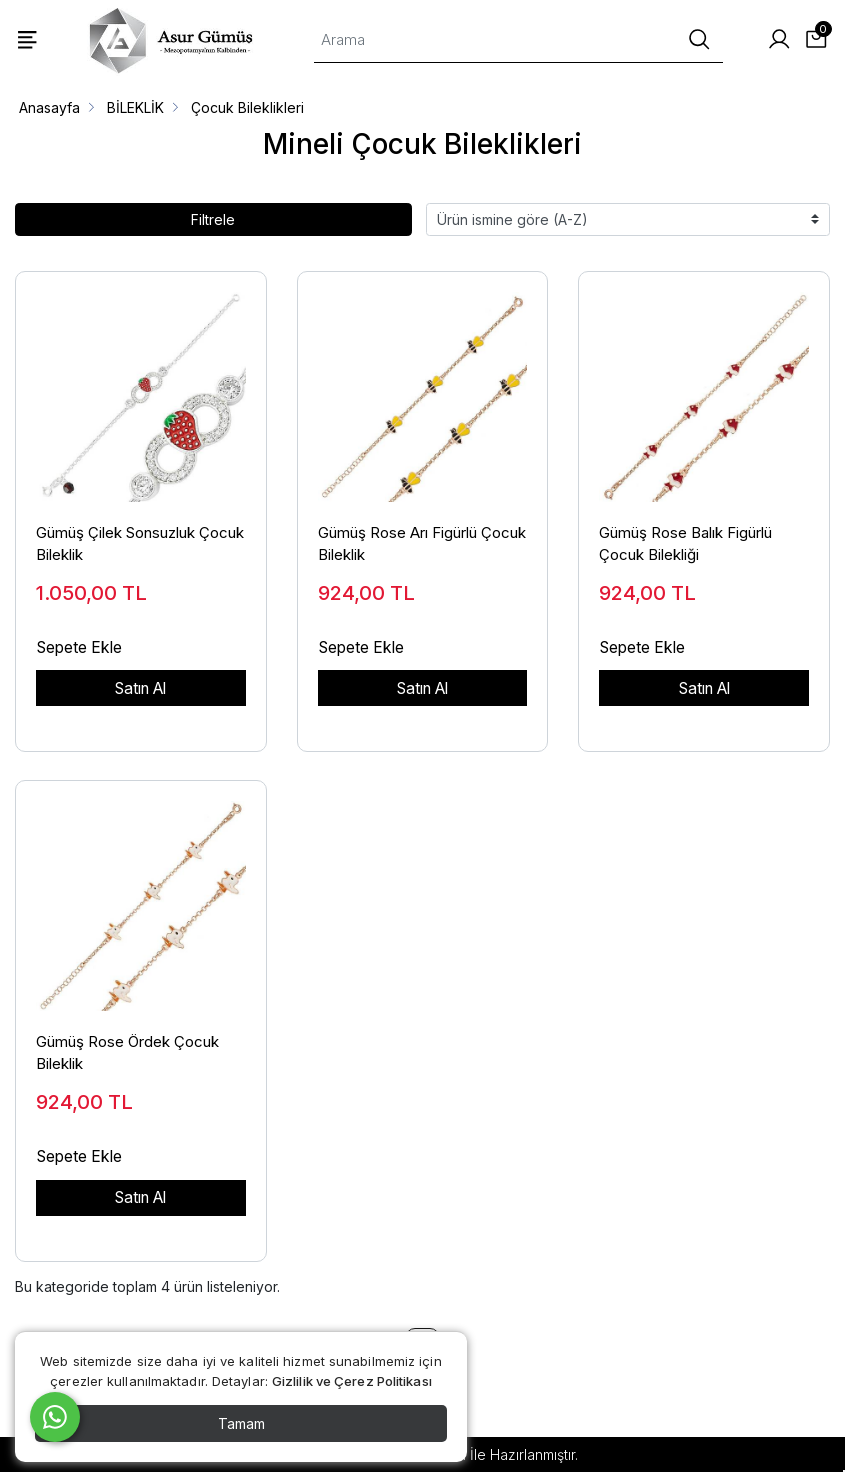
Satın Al (140, 688)
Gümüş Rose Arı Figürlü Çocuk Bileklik (422, 544)
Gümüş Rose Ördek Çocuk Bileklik (127, 1053)
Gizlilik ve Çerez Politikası (352, 1381)
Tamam (241, 1423)
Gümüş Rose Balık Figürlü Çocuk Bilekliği (685, 544)
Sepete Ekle (79, 647)
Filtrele (213, 219)
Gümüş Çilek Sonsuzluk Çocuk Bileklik (140, 544)
